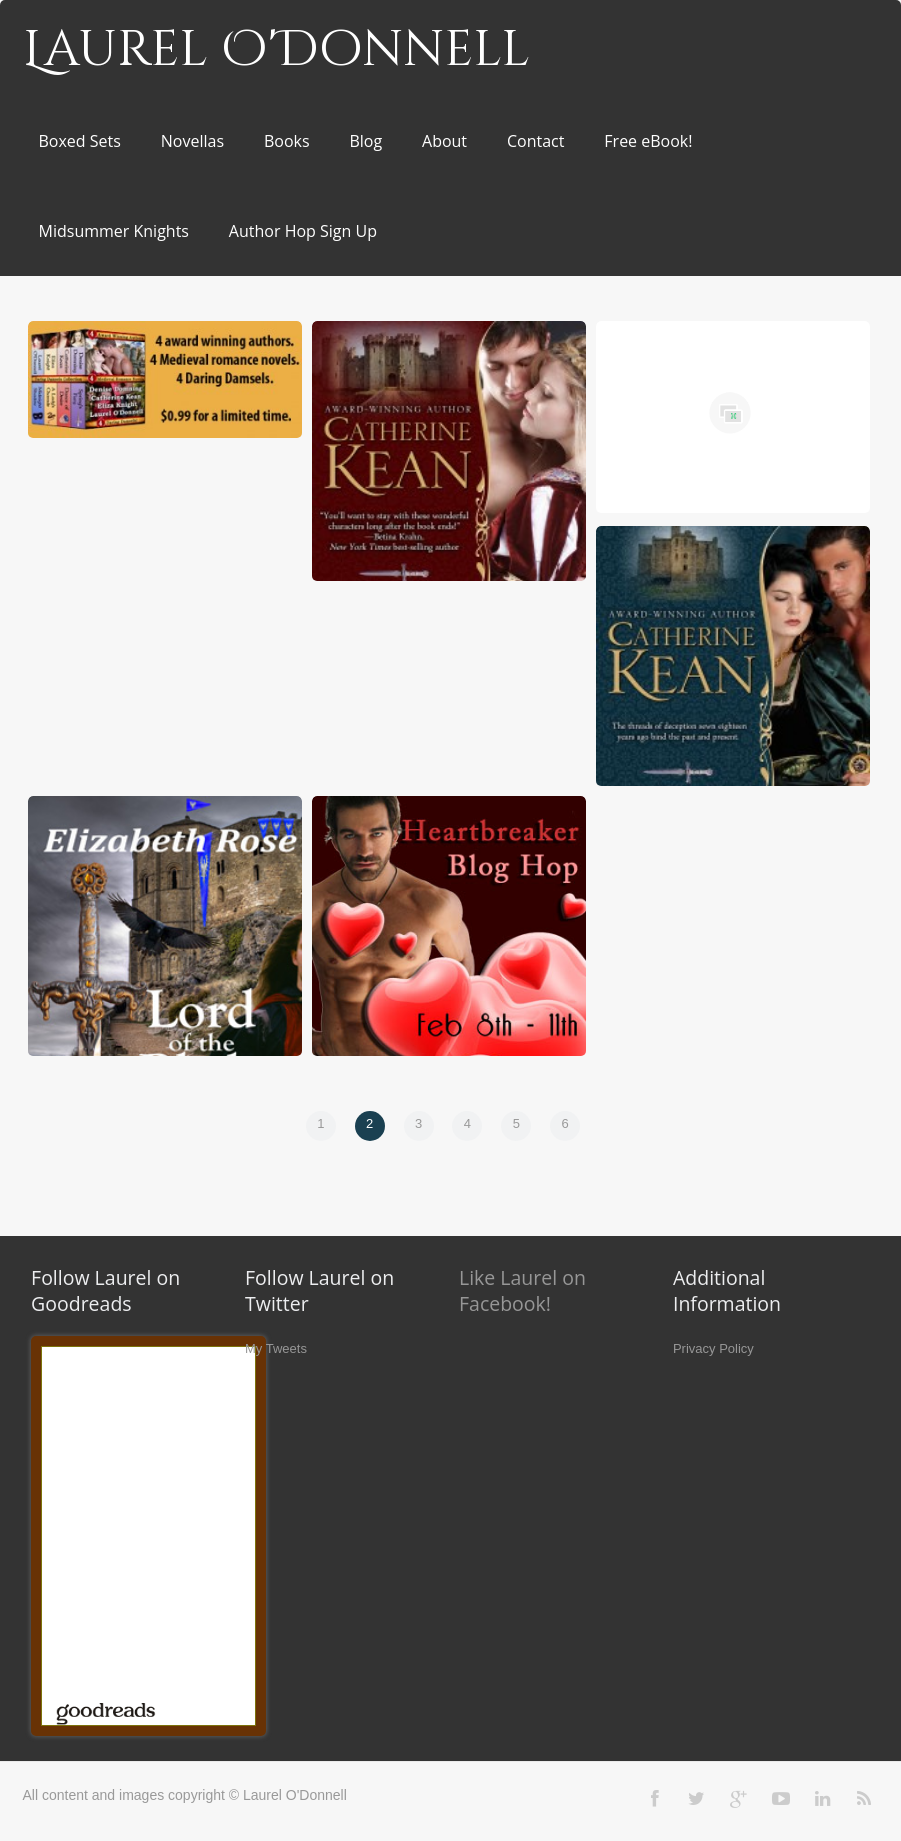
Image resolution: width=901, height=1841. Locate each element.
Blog (365, 141)
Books (287, 141)
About (444, 141)
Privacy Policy (713, 1348)
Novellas (192, 141)
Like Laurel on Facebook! (522, 1290)
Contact (535, 141)
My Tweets (276, 1348)
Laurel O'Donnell (276, 50)
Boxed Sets (80, 141)
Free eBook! (648, 141)
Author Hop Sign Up (303, 231)
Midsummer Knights (114, 231)
